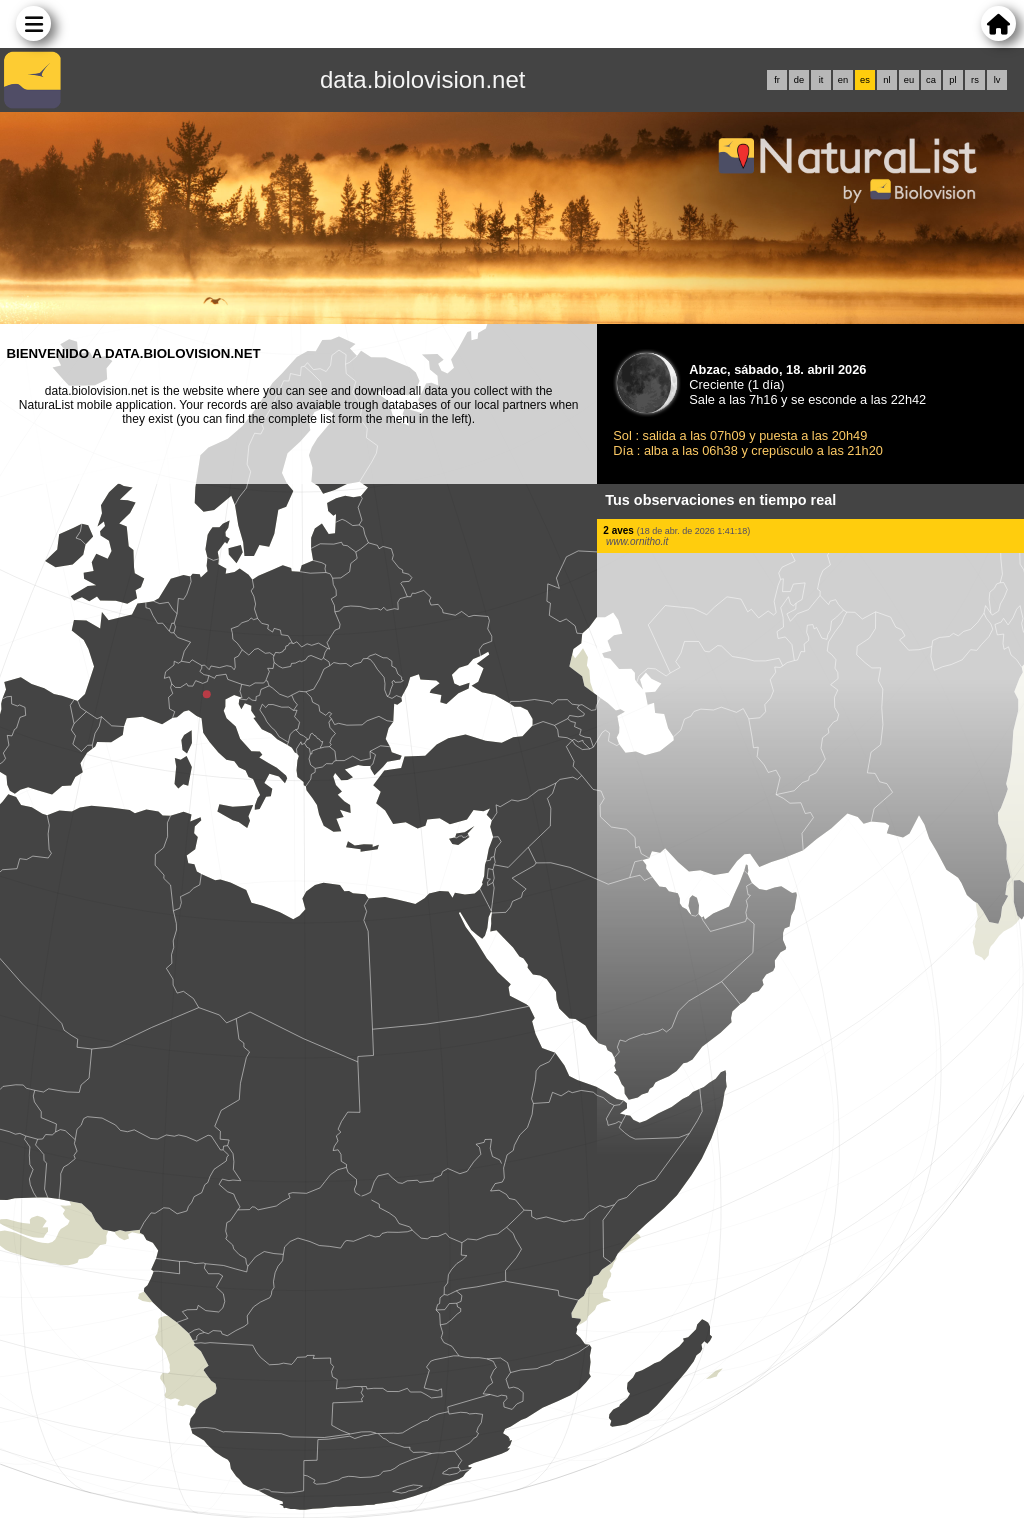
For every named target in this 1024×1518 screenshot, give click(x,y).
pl (952, 80)
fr (777, 80)
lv (997, 80)
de (799, 80)
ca (931, 80)
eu (909, 80)
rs (975, 80)
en (843, 80)
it (821, 80)
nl (886, 80)
